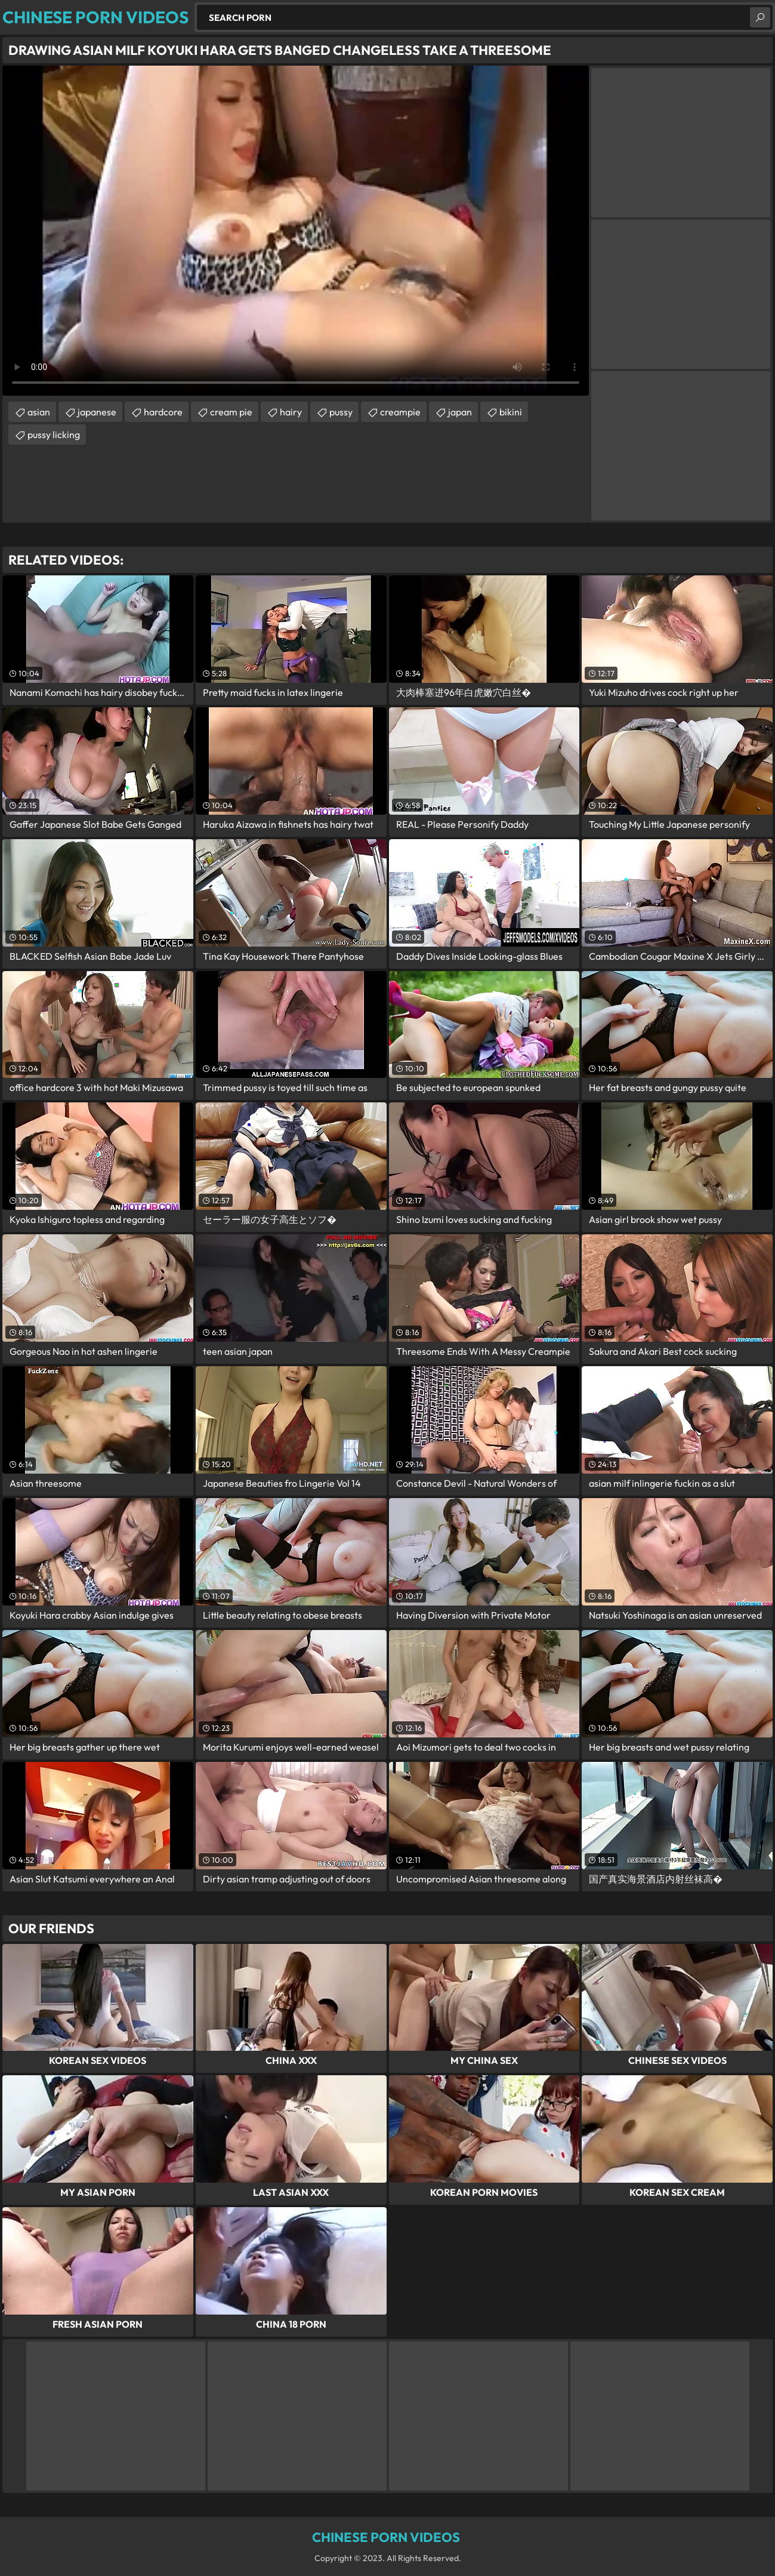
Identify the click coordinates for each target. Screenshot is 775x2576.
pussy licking (53, 434)
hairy (291, 412)
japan (460, 412)
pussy (341, 412)
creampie (400, 412)
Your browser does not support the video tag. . (295, 231)
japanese (97, 412)
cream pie (231, 412)
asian (38, 412)
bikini (510, 412)
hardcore (163, 412)
